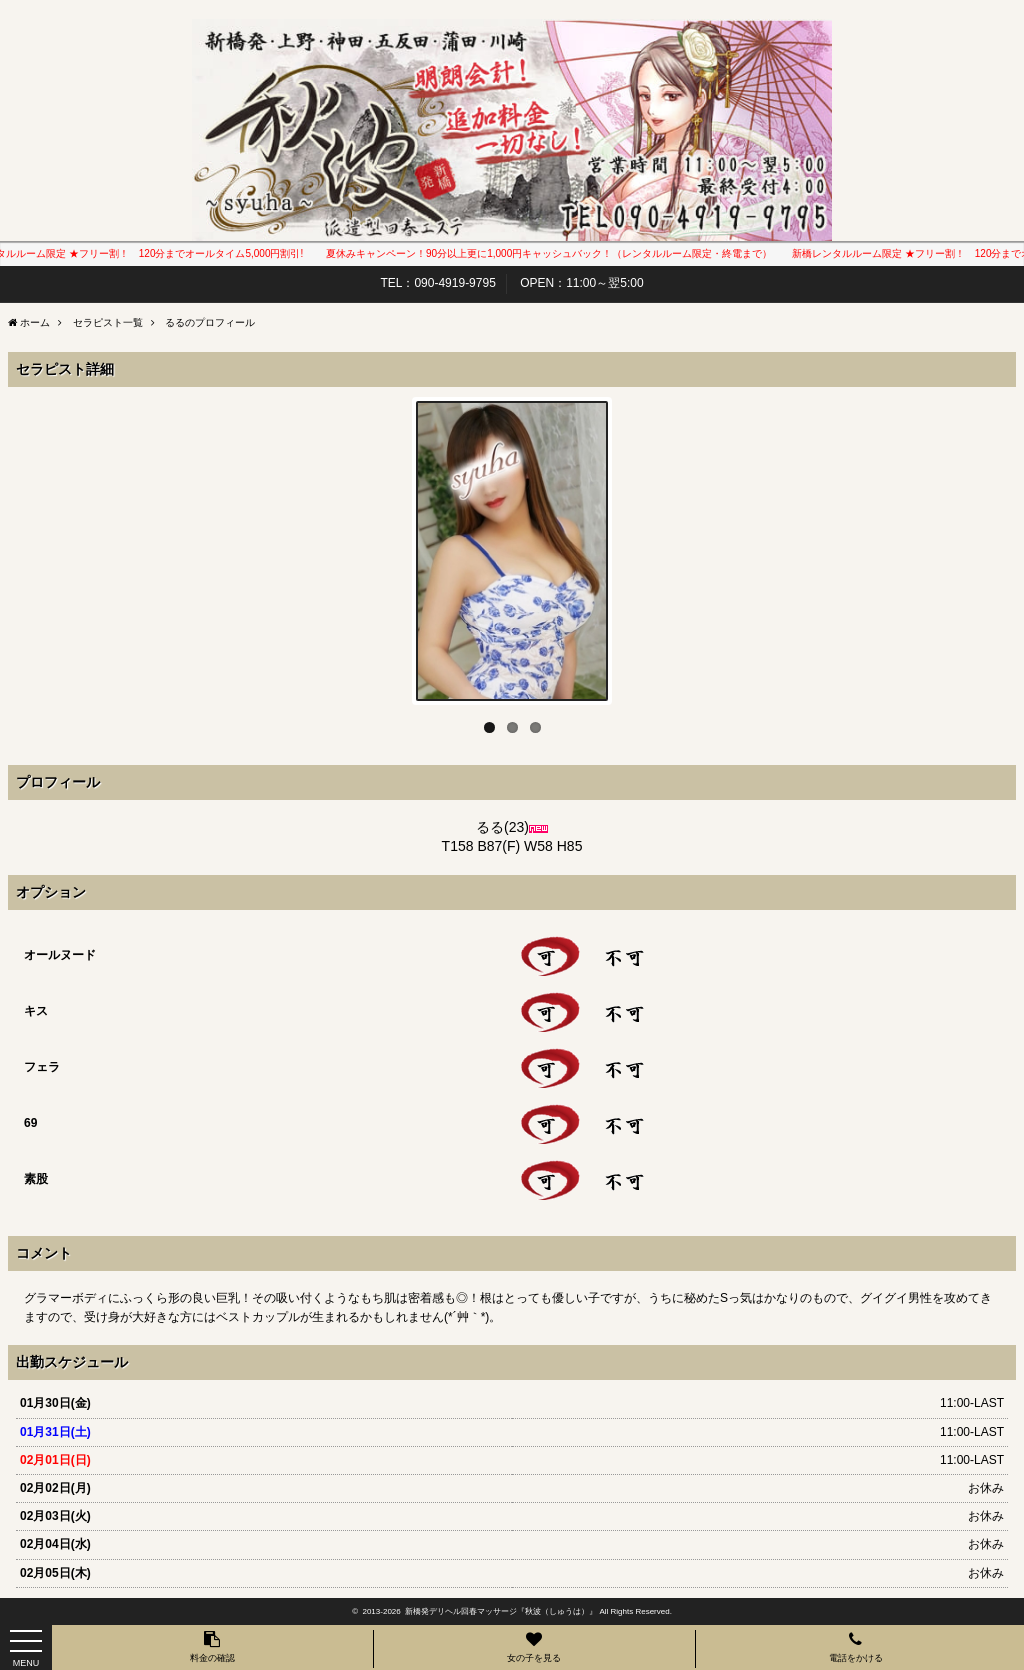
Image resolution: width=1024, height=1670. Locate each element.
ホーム (35, 322)
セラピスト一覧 (108, 322)
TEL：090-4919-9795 (437, 283)
